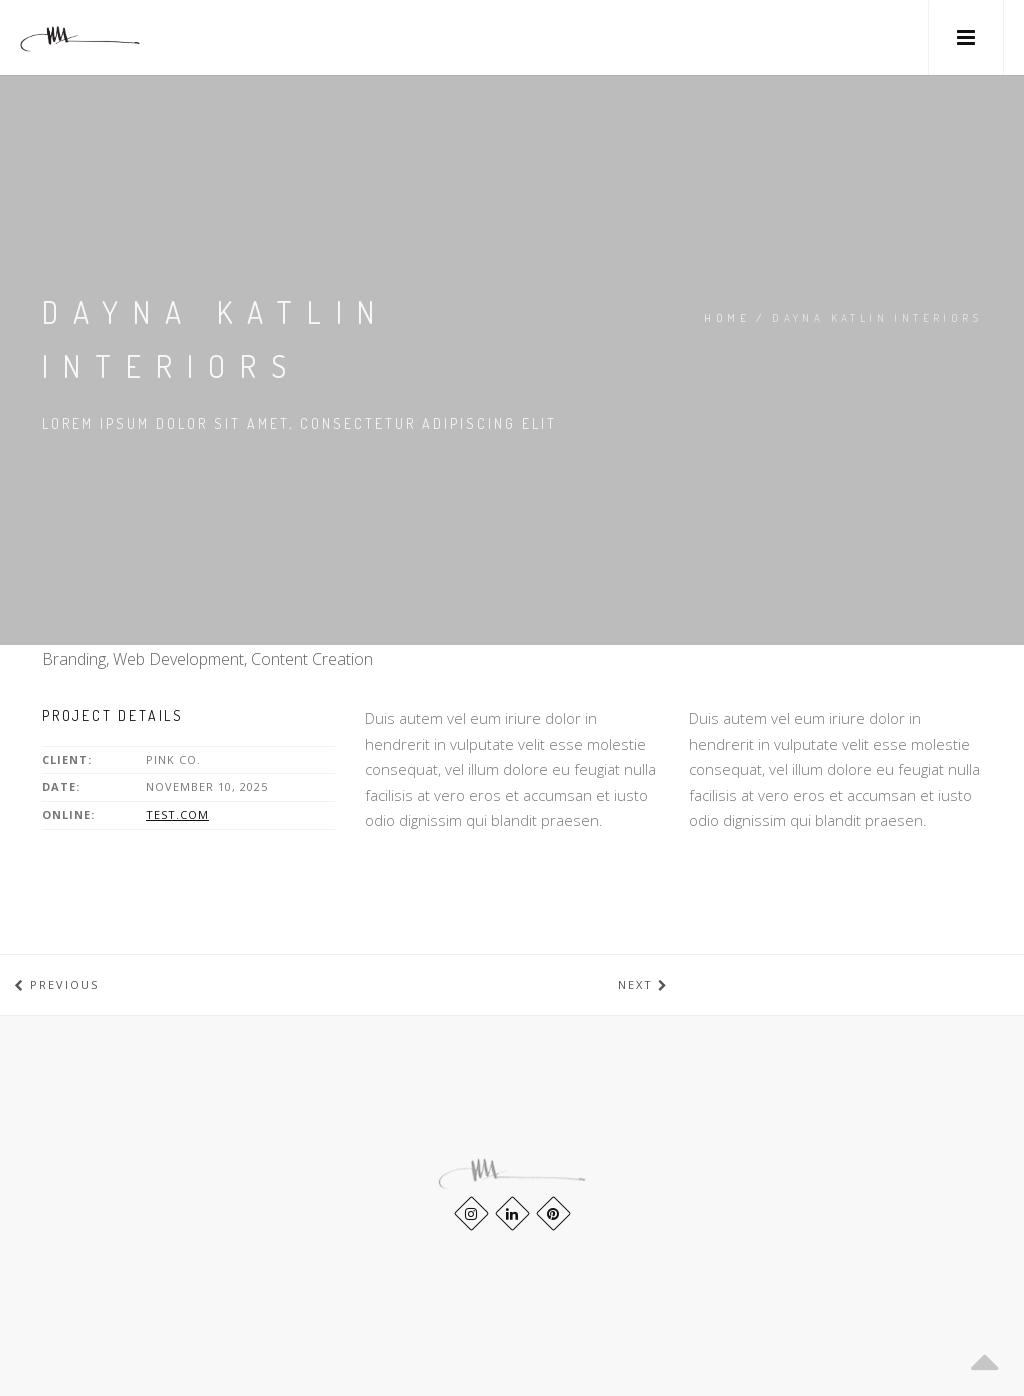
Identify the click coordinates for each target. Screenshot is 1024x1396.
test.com (177, 814)
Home (727, 318)
